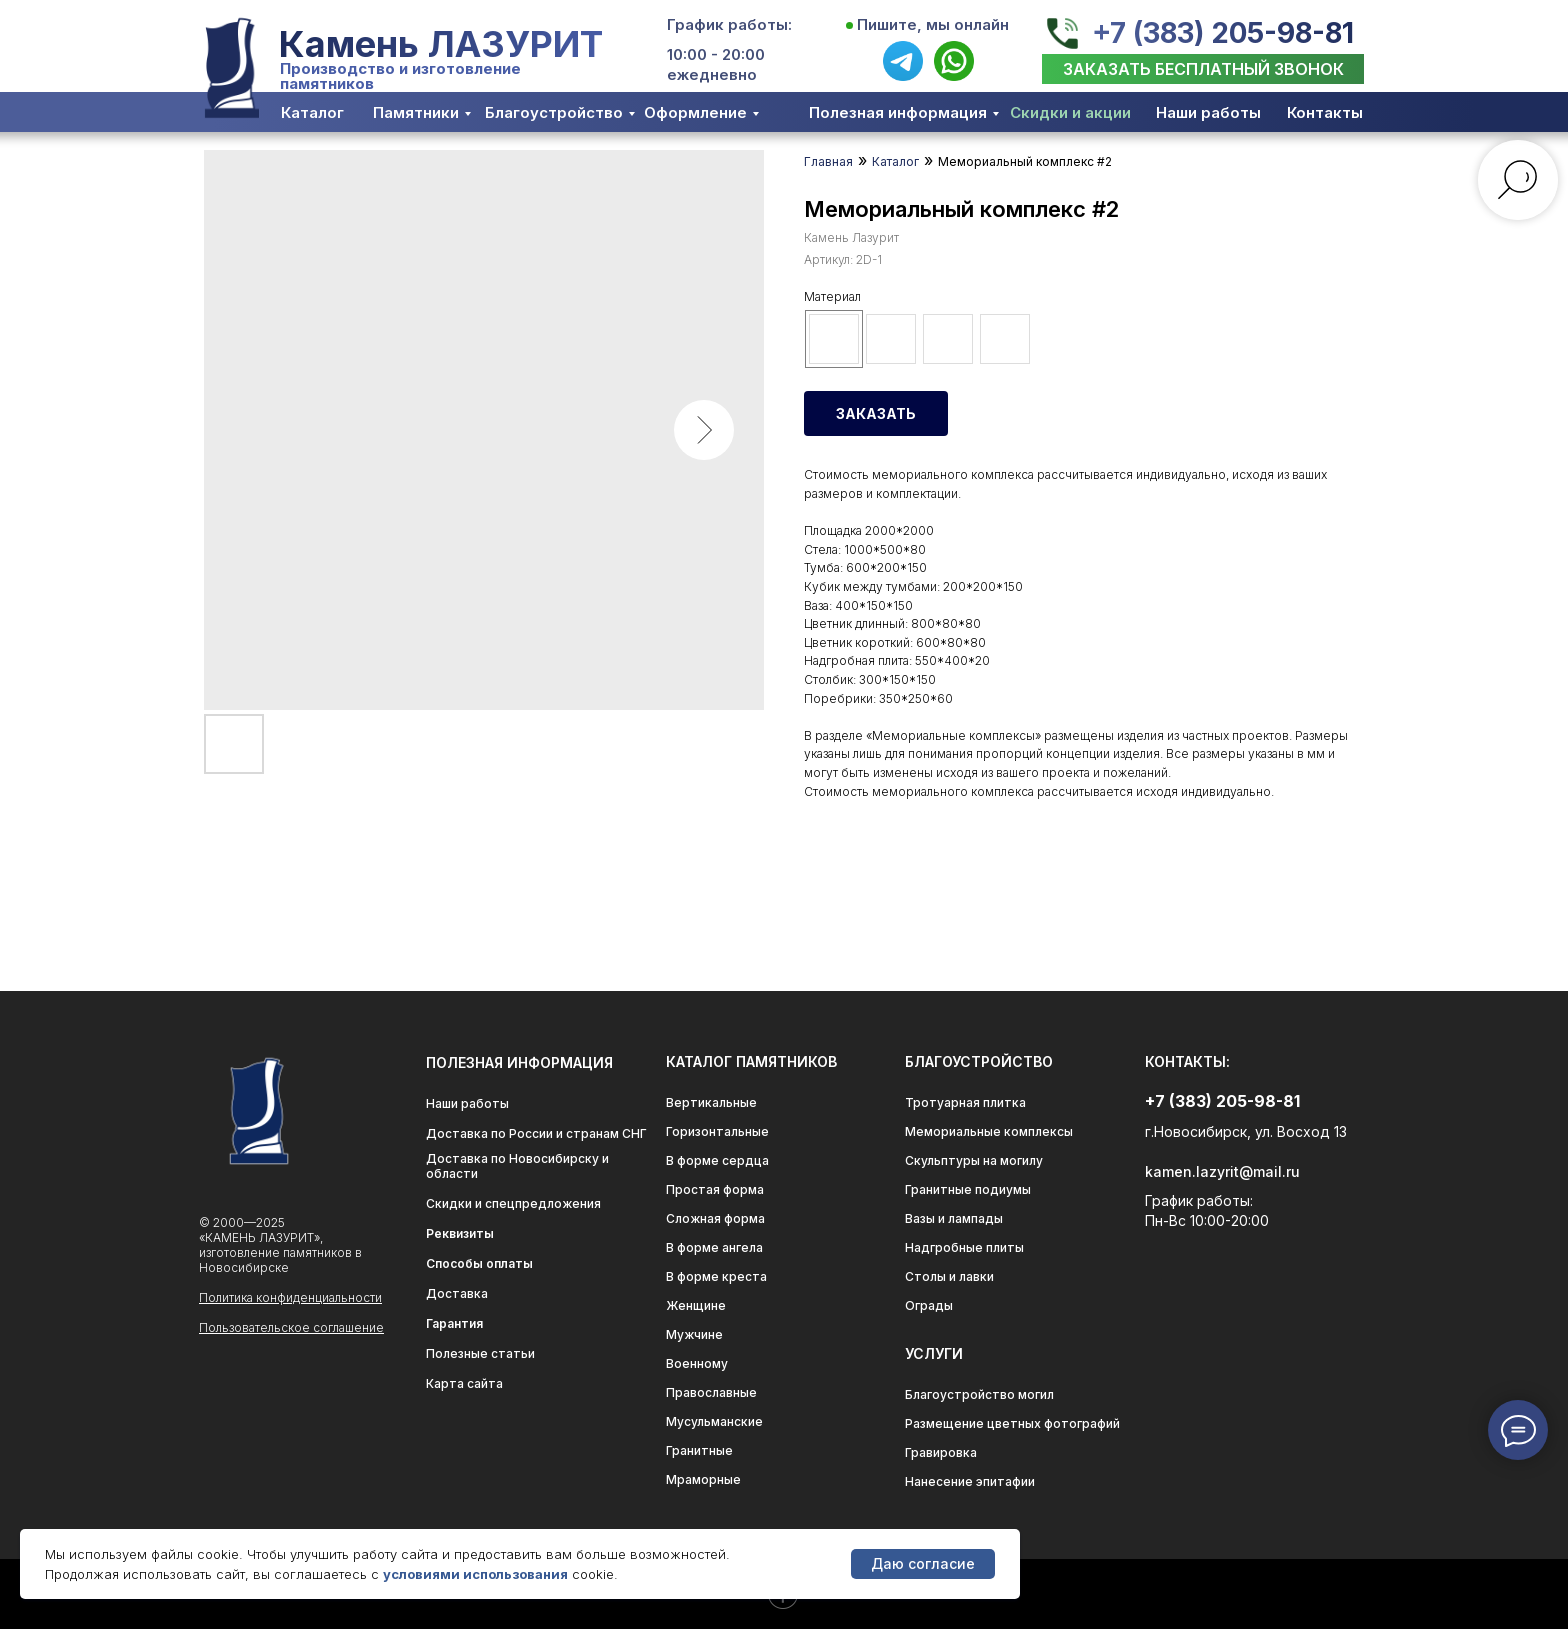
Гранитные (699, 1450)
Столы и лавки (949, 1276)
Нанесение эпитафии (970, 1481)
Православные (711, 1392)
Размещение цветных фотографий (1012, 1423)
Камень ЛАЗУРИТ (441, 44)
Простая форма (715, 1189)
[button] (1203, 69)
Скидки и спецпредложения (513, 1203)
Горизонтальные (717, 1131)
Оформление (695, 112)
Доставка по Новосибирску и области (517, 1166)
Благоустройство (554, 112)
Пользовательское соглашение (291, 1327)
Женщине (696, 1305)
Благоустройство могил (979, 1394)
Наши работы (1208, 112)
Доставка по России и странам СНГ (536, 1133)
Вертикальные (711, 1102)
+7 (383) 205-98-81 (1223, 33)
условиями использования (475, 1574)
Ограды (929, 1305)
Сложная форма (715, 1218)
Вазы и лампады (954, 1218)
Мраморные (703, 1479)
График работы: (729, 24)
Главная (828, 161)
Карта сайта (464, 1383)
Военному (697, 1363)
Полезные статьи (480, 1353)
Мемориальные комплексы (989, 1131)
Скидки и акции (1070, 112)
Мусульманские (714, 1421)
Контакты (1325, 112)
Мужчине (694, 1334)
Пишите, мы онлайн (933, 24)
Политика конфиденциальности (290, 1297)
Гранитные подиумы (968, 1189)
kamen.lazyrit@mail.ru (1222, 1171)
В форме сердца (717, 1160)
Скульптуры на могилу (974, 1160)
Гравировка (941, 1452)
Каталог (312, 112)
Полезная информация (898, 112)
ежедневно (712, 74)
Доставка (457, 1293)
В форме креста (716, 1276)
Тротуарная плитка (965, 1102)
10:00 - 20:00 (716, 54)
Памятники (416, 112)
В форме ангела (714, 1247)
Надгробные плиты (964, 1247)
